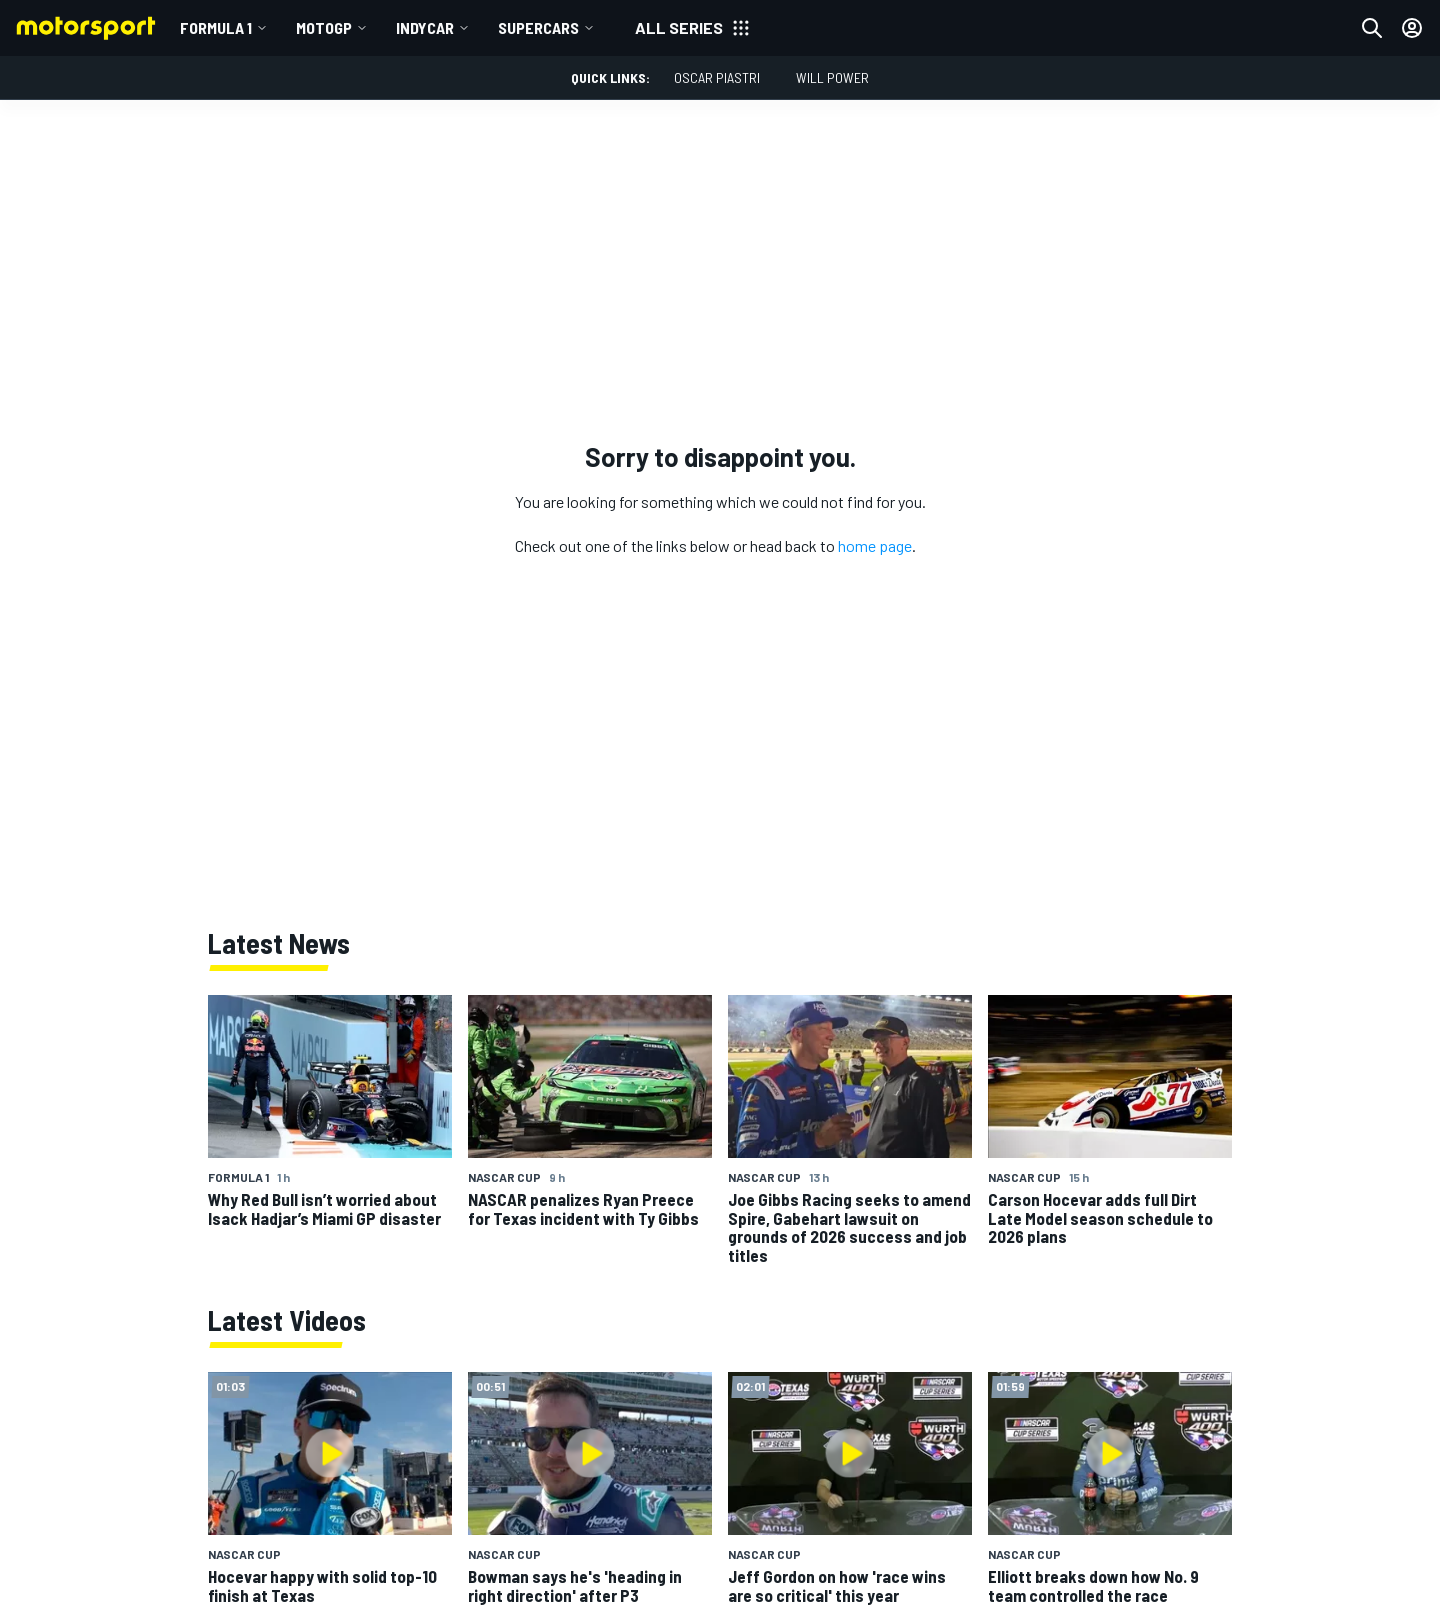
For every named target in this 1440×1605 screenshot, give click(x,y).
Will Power (832, 77)
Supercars (538, 27)
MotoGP (324, 27)
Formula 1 (216, 27)
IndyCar (425, 27)
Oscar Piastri (717, 77)
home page (875, 545)
